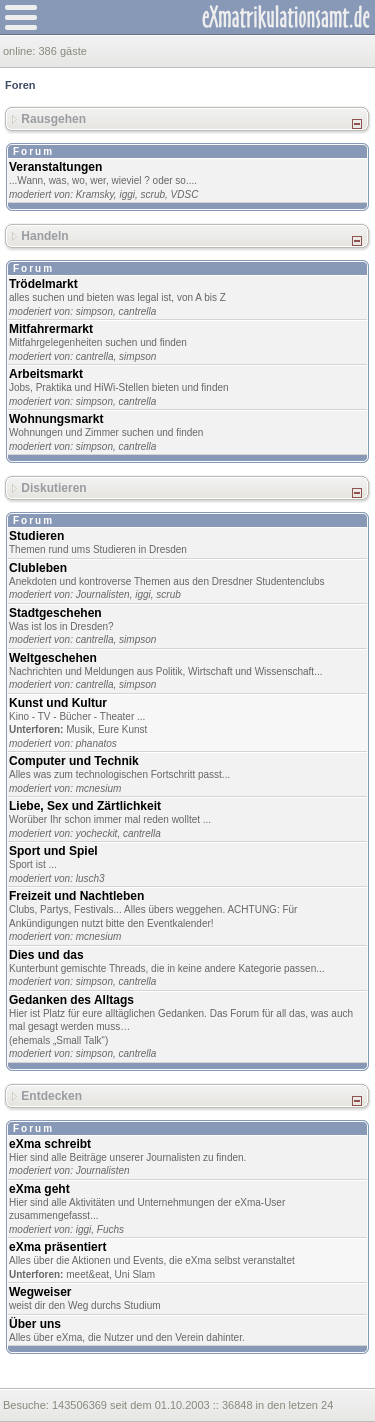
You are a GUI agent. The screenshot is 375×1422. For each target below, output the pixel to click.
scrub (153, 194)
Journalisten (103, 594)
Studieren (36, 536)
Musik (79, 729)
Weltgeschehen (53, 658)
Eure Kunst (122, 729)
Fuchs (110, 1229)
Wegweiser (40, 1292)
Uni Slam (135, 1274)
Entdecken (51, 1095)
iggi (127, 194)
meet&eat (87, 1274)
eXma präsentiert (57, 1247)
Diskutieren (53, 488)
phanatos (96, 743)
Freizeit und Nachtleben (76, 896)
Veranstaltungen (55, 167)
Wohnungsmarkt (56, 419)
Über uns (35, 1324)
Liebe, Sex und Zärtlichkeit (85, 806)
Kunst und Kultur (58, 703)
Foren (20, 85)
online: (20, 51)
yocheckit (97, 833)
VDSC (185, 194)
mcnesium (99, 788)
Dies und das (46, 955)
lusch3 (90, 878)
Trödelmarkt (43, 284)
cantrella (138, 311)
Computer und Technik (74, 761)
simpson (94, 311)
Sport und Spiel (53, 851)
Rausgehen (53, 119)
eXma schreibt (50, 1144)
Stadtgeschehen (55, 613)
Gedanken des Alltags (71, 1000)
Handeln (44, 236)
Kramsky (95, 194)
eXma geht (39, 1189)
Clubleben (38, 568)
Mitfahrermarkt (51, 329)
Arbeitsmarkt (46, 374)
